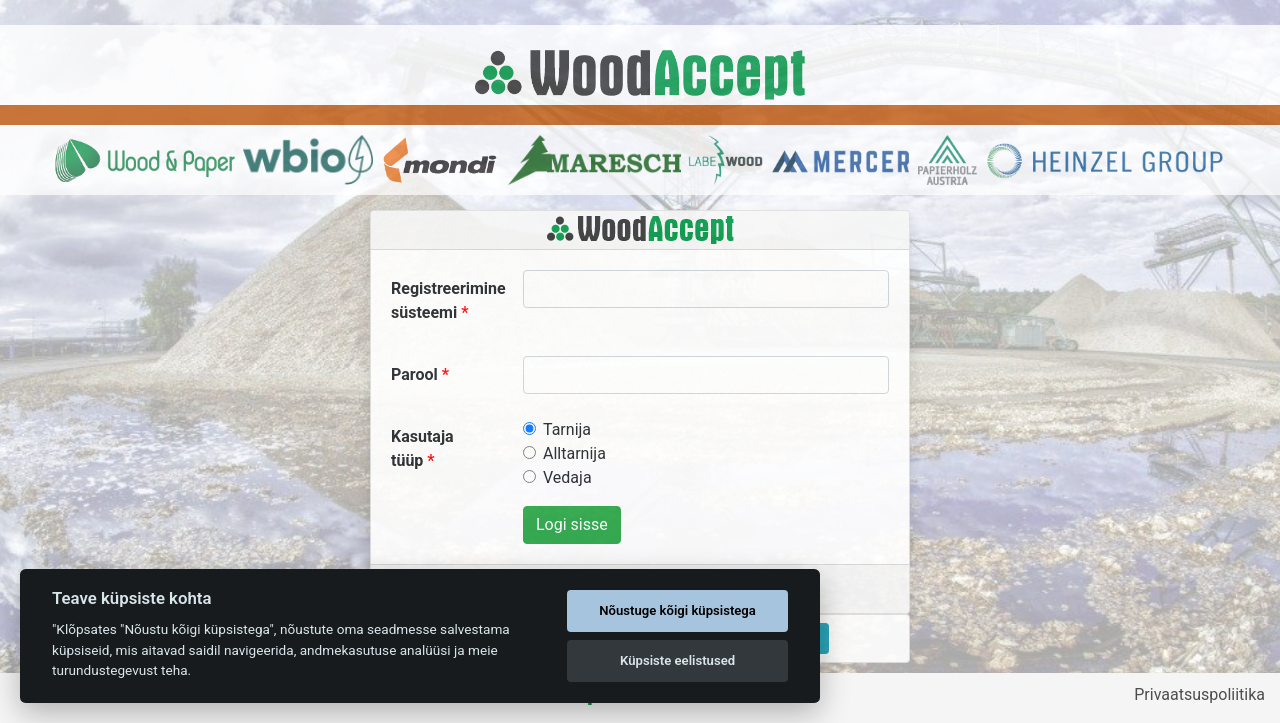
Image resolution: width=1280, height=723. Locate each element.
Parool (414, 374)
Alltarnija (574, 453)
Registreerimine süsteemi (448, 300)
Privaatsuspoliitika (1199, 694)
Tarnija (567, 429)
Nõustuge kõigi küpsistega (677, 610)
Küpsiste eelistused (677, 660)
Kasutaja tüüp (422, 448)
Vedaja (567, 477)
